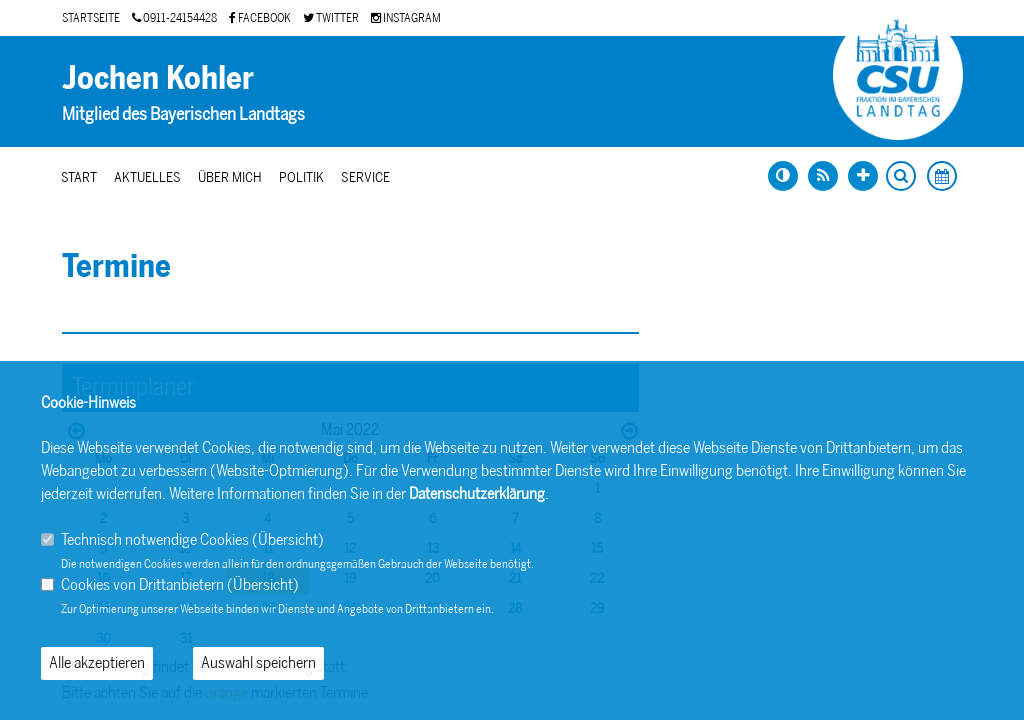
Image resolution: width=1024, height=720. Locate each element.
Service (365, 177)
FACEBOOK (260, 18)
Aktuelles (147, 177)
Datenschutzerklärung (477, 493)
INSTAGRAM (406, 18)
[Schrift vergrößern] (863, 176)
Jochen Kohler (158, 78)
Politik (301, 177)
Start (79, 177)
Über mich (230, 177)
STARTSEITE (91, 18)
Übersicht (288, 539)
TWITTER (331, 18)
